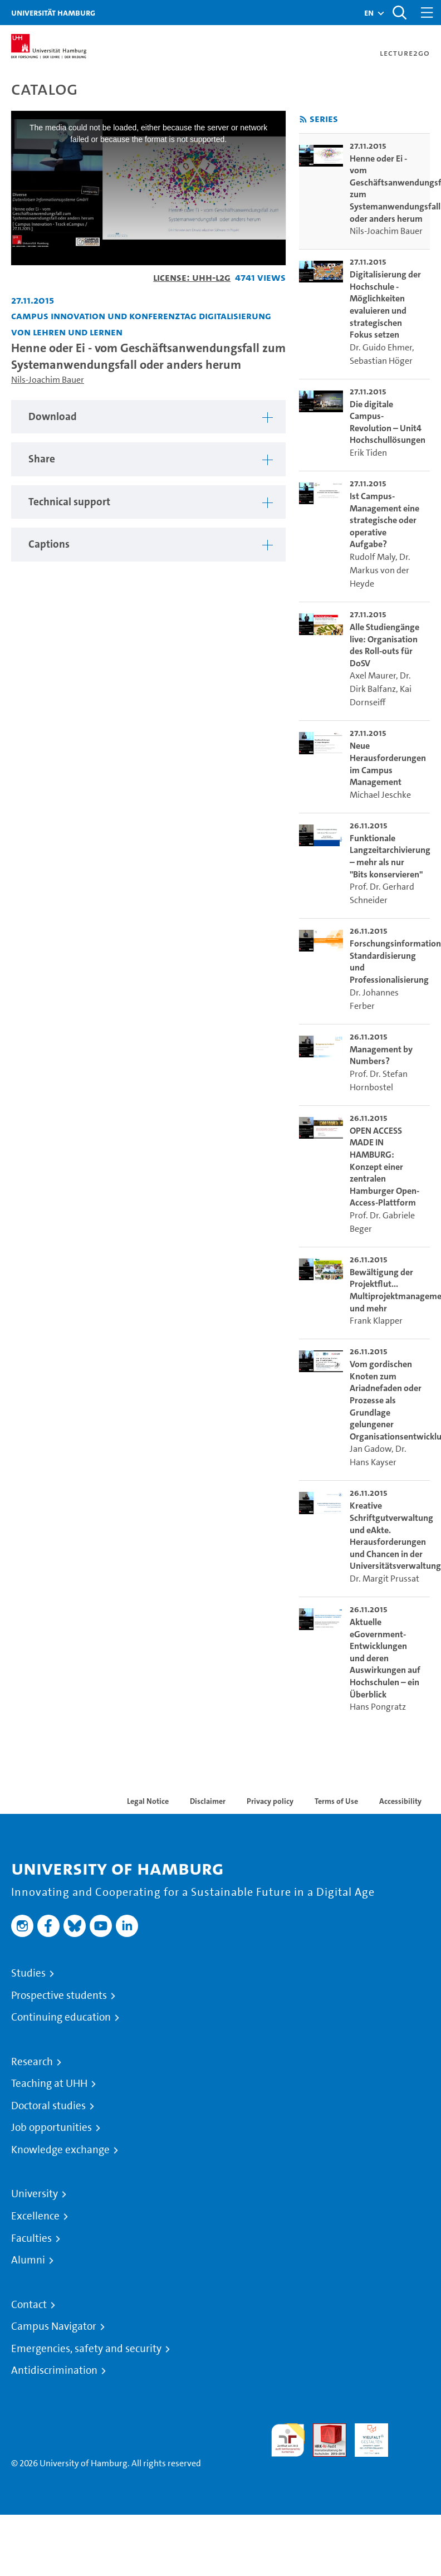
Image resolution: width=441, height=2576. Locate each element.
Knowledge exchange (60, 2150)
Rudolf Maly (372, 557)
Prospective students (59, 1995)
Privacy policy (270, 1801)
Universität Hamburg (53, 12)
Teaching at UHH (49, 2083)
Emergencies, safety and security (86, 2348)
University (34, 2194)
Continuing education (61, 2017)
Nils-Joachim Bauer (47, 380)
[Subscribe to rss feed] (303, 119)
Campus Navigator (53, 2326)
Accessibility (400, 1801)
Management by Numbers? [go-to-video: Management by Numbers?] (381, 1055)
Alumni (28, 2260)
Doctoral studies (48, 2106)
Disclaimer (208, 1801)
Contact (29, 2304)
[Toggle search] (399, 12)
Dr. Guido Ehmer (381, 347)
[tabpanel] (148, 417)
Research (32, 2062)
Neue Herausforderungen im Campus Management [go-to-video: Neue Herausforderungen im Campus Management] (388, 764)
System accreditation (413, 2436)
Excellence (35, 2216)
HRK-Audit (365, 2436)
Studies (28, 1973)
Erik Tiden (368, 452)
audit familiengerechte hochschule (288, 2440)
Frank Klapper (376, 1320)
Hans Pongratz (378, 1707)
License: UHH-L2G (192, 277)
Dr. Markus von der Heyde (380, 570)
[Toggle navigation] (427, 12)
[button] (369, 12)
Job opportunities (51, 2127)
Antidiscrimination (54, 2370)
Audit (323, 2430)
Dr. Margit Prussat (384, 1578)
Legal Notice (148, 1801)
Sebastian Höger (381, 361)
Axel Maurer (373, 675)
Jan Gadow (370, 1449)
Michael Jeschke (380, 795)
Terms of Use (336, 1801)
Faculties (31, 2238)
